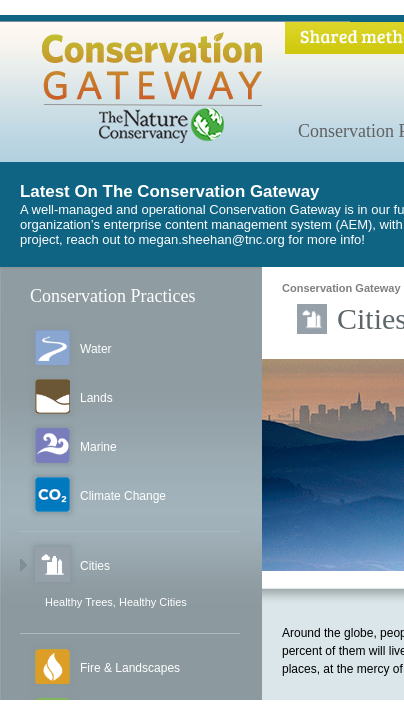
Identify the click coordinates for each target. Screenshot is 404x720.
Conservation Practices (112, 296)
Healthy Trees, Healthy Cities (116, 602)
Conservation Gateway (341, 288)
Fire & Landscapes (130, 668)
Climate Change (123, 496)
